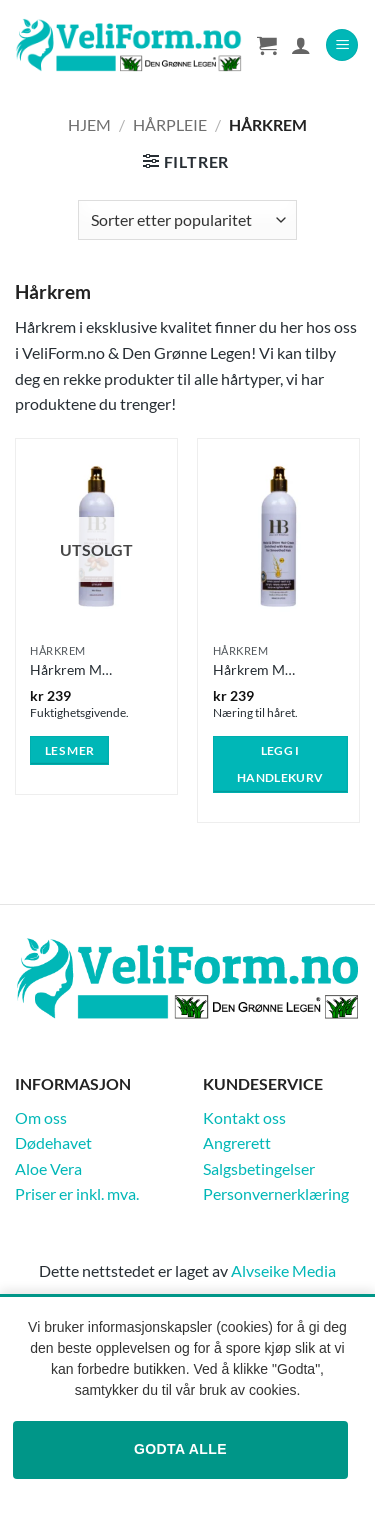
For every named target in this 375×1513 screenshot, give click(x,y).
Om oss (41, 1117)
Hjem (89, 124)
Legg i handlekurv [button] (280, 764)
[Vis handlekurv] (267, 45)
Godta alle (180, 1449)
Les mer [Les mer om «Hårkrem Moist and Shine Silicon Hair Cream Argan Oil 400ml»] (69, 750)
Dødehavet (53, 1142)
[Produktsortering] (187, 220)
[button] (342, 45)
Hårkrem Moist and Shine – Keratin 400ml (256, 669)
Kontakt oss (244, 1117)
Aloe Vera (48, 1168)
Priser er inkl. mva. (77, 1193)
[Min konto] (301, 45)
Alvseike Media (283, 1270)
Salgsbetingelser (259, 1168)
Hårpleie (170, 124)
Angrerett (237, 1142)
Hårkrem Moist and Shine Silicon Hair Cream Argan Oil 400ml (73, 669)
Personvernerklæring (276, 1193)
